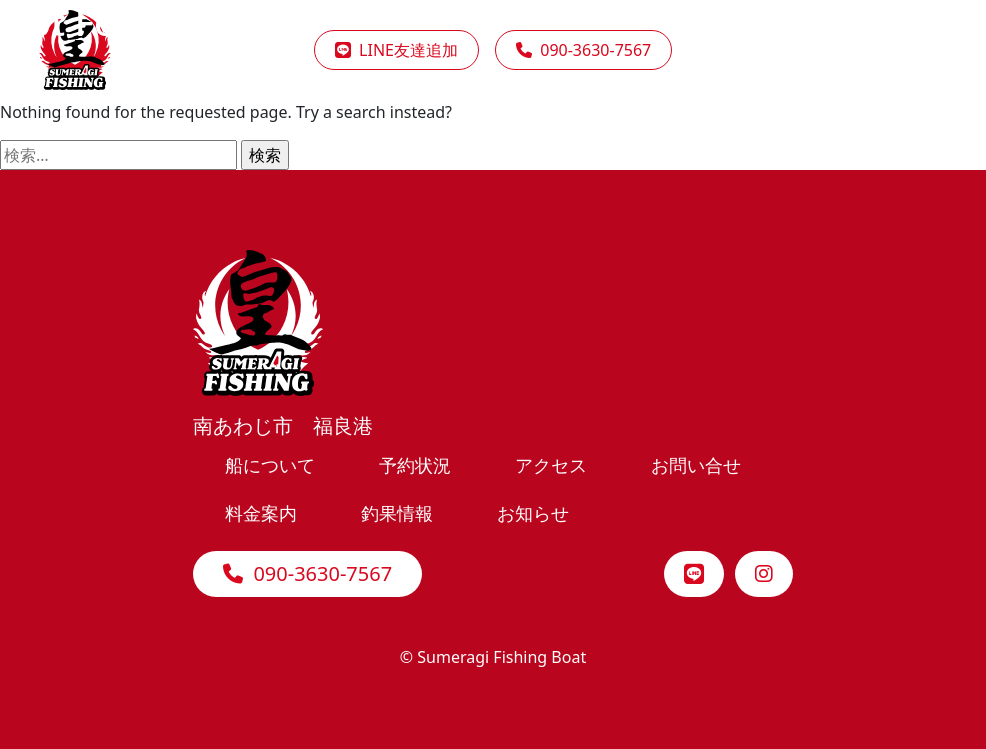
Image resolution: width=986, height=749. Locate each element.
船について (270, 464)
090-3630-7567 (307, 573)
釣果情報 (397, 512)
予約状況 (415, 464)
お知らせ (533, 512)
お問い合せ (696, 464)
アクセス (551, 464)
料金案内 (261, 512)
